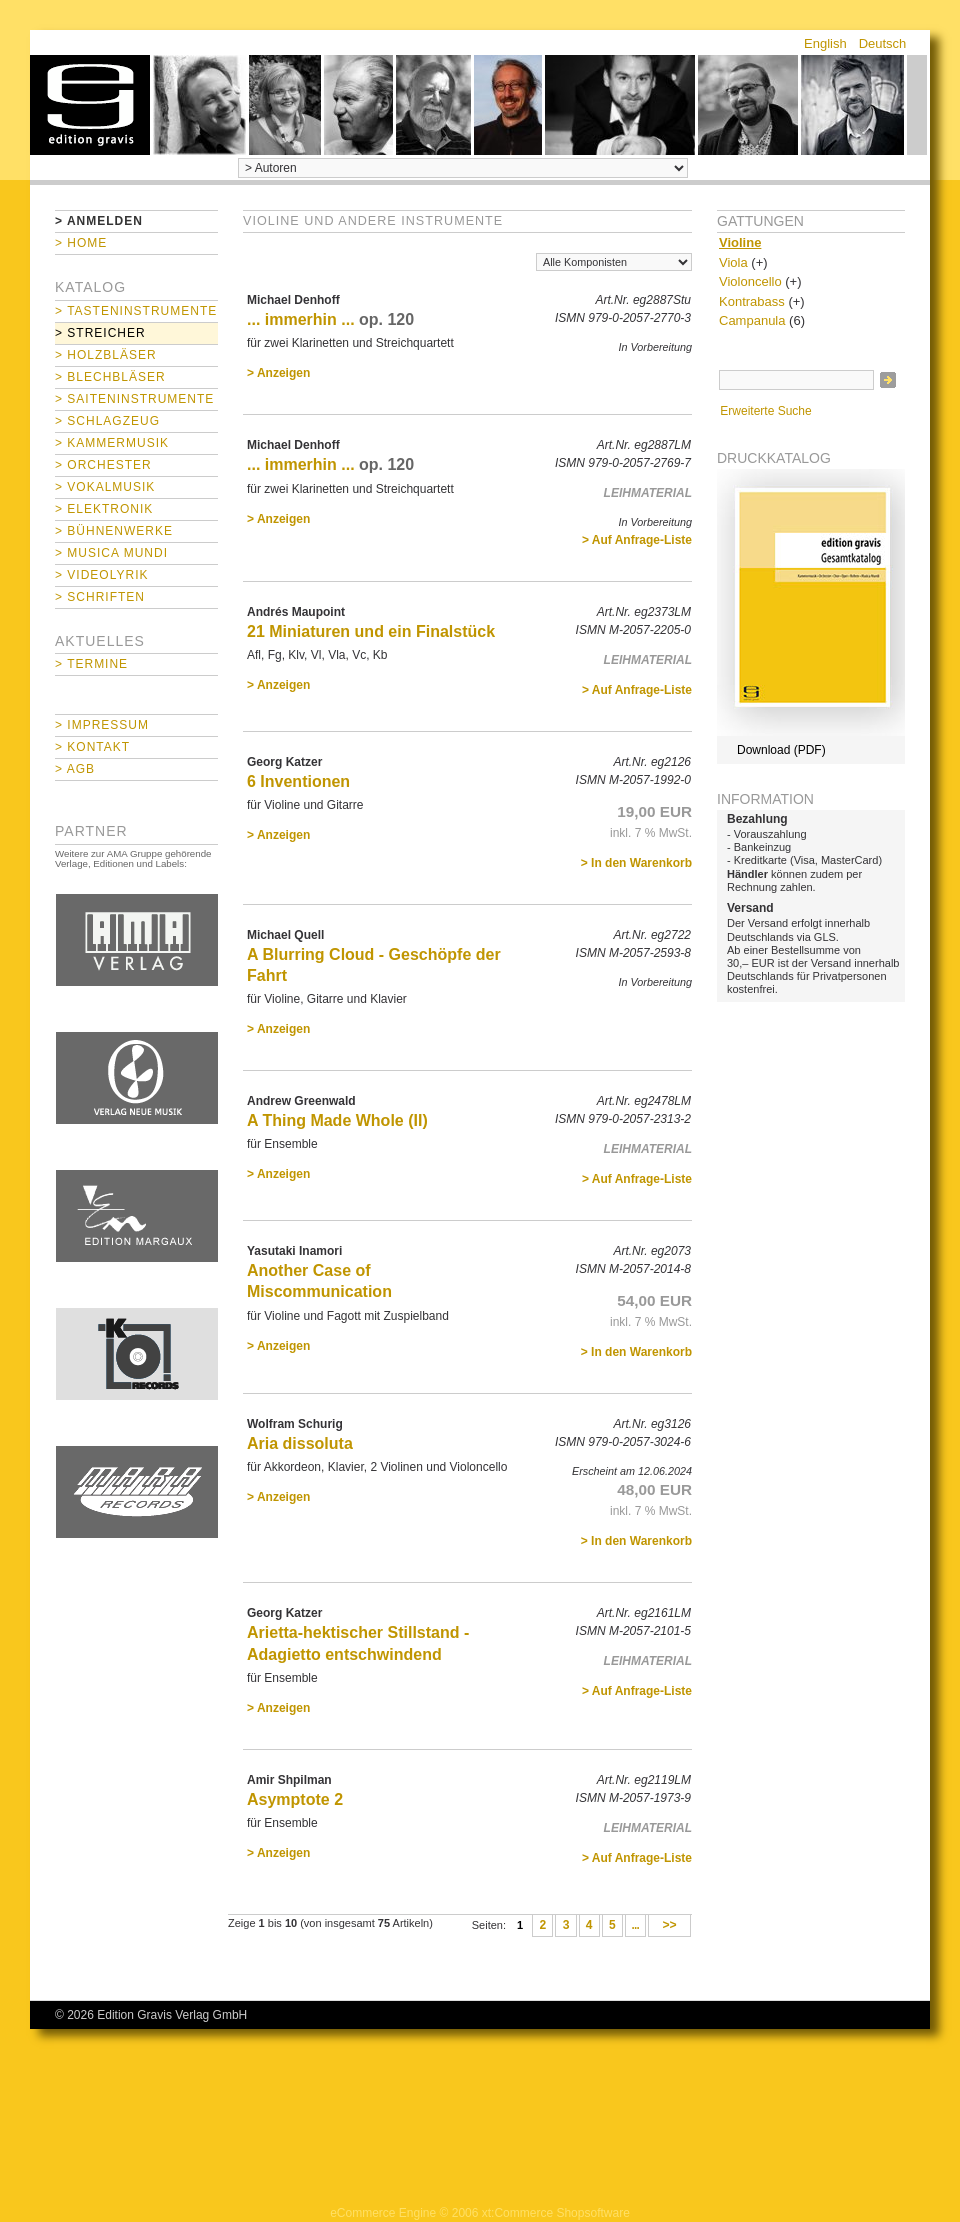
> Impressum (102, 725)
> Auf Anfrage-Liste (637, 540)
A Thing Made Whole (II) (337, 1120)
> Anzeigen (278, 373)
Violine (740, 242)
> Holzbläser (106, 355)
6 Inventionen (298, 781)
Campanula (752, 320)
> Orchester (103, 465)
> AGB (75, 769)
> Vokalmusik (105, 487)
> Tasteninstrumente (136, 311)
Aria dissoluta (300, 1443)
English (825, 43)
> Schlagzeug (107, 421)
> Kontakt (92, 747)
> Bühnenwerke (114, 531)
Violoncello (750, 281)
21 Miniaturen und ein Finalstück (371, 631)
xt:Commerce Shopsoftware (556, 2213)
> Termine (91, 664)
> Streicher (100, 333)
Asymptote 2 (295, 1799)
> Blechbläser (110, 377)
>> (669, 1926)
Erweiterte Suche (765, 411)
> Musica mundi (111, 553)
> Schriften (100, 597)
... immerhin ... (301, 319)
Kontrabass (752, 301)
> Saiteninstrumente (134, 399)
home (90, 105)
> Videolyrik (101, 575)
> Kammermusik (112, 443)
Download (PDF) (781, 750)
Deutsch (883, 43)
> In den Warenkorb (636, 863)
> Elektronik (104, 509)
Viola (733, 262)
